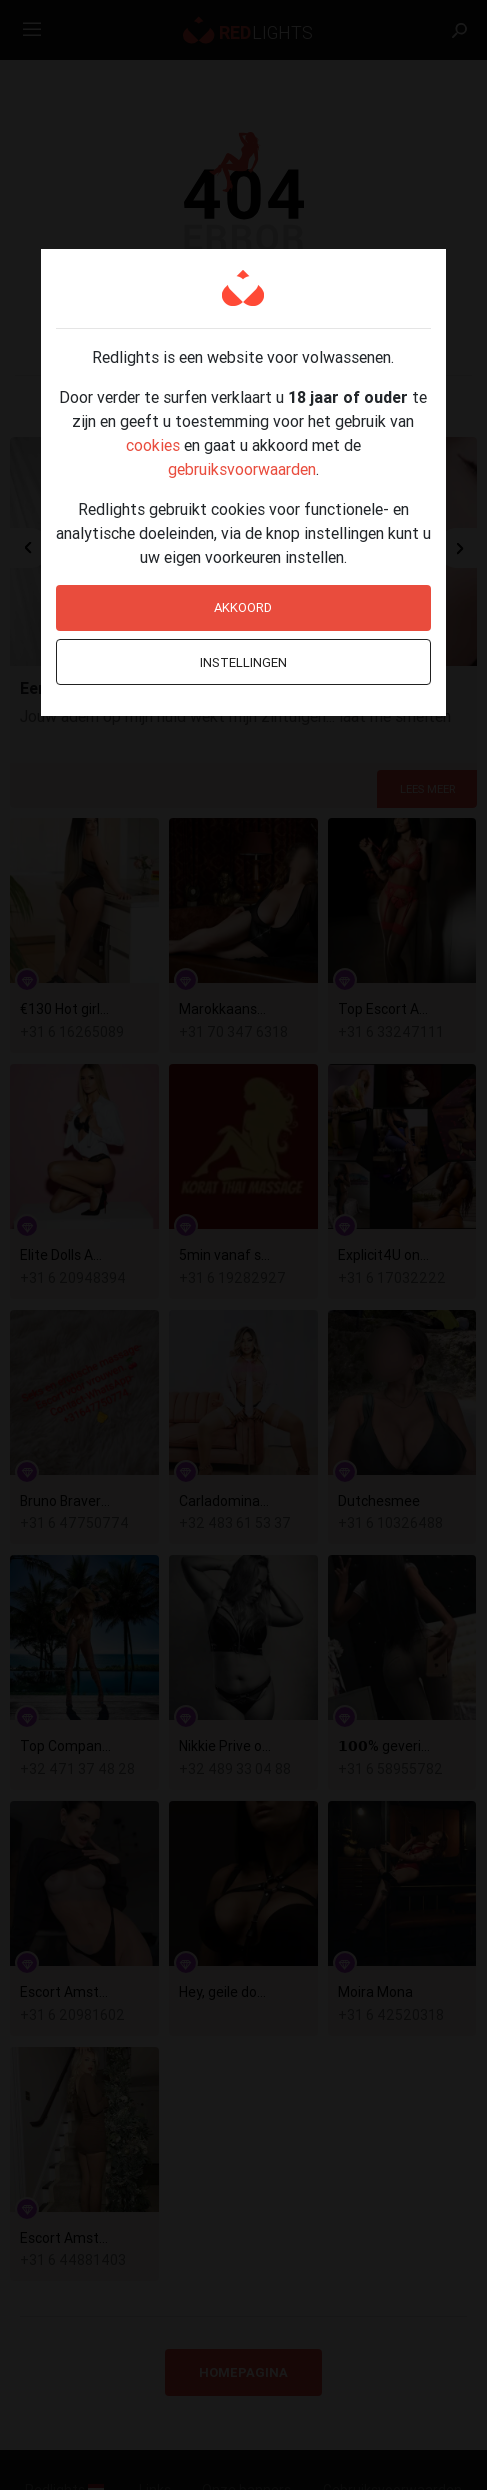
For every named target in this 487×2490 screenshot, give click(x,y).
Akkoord (243, 607)
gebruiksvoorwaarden (242, 469)
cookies (153, 445)
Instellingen (243, 662)
